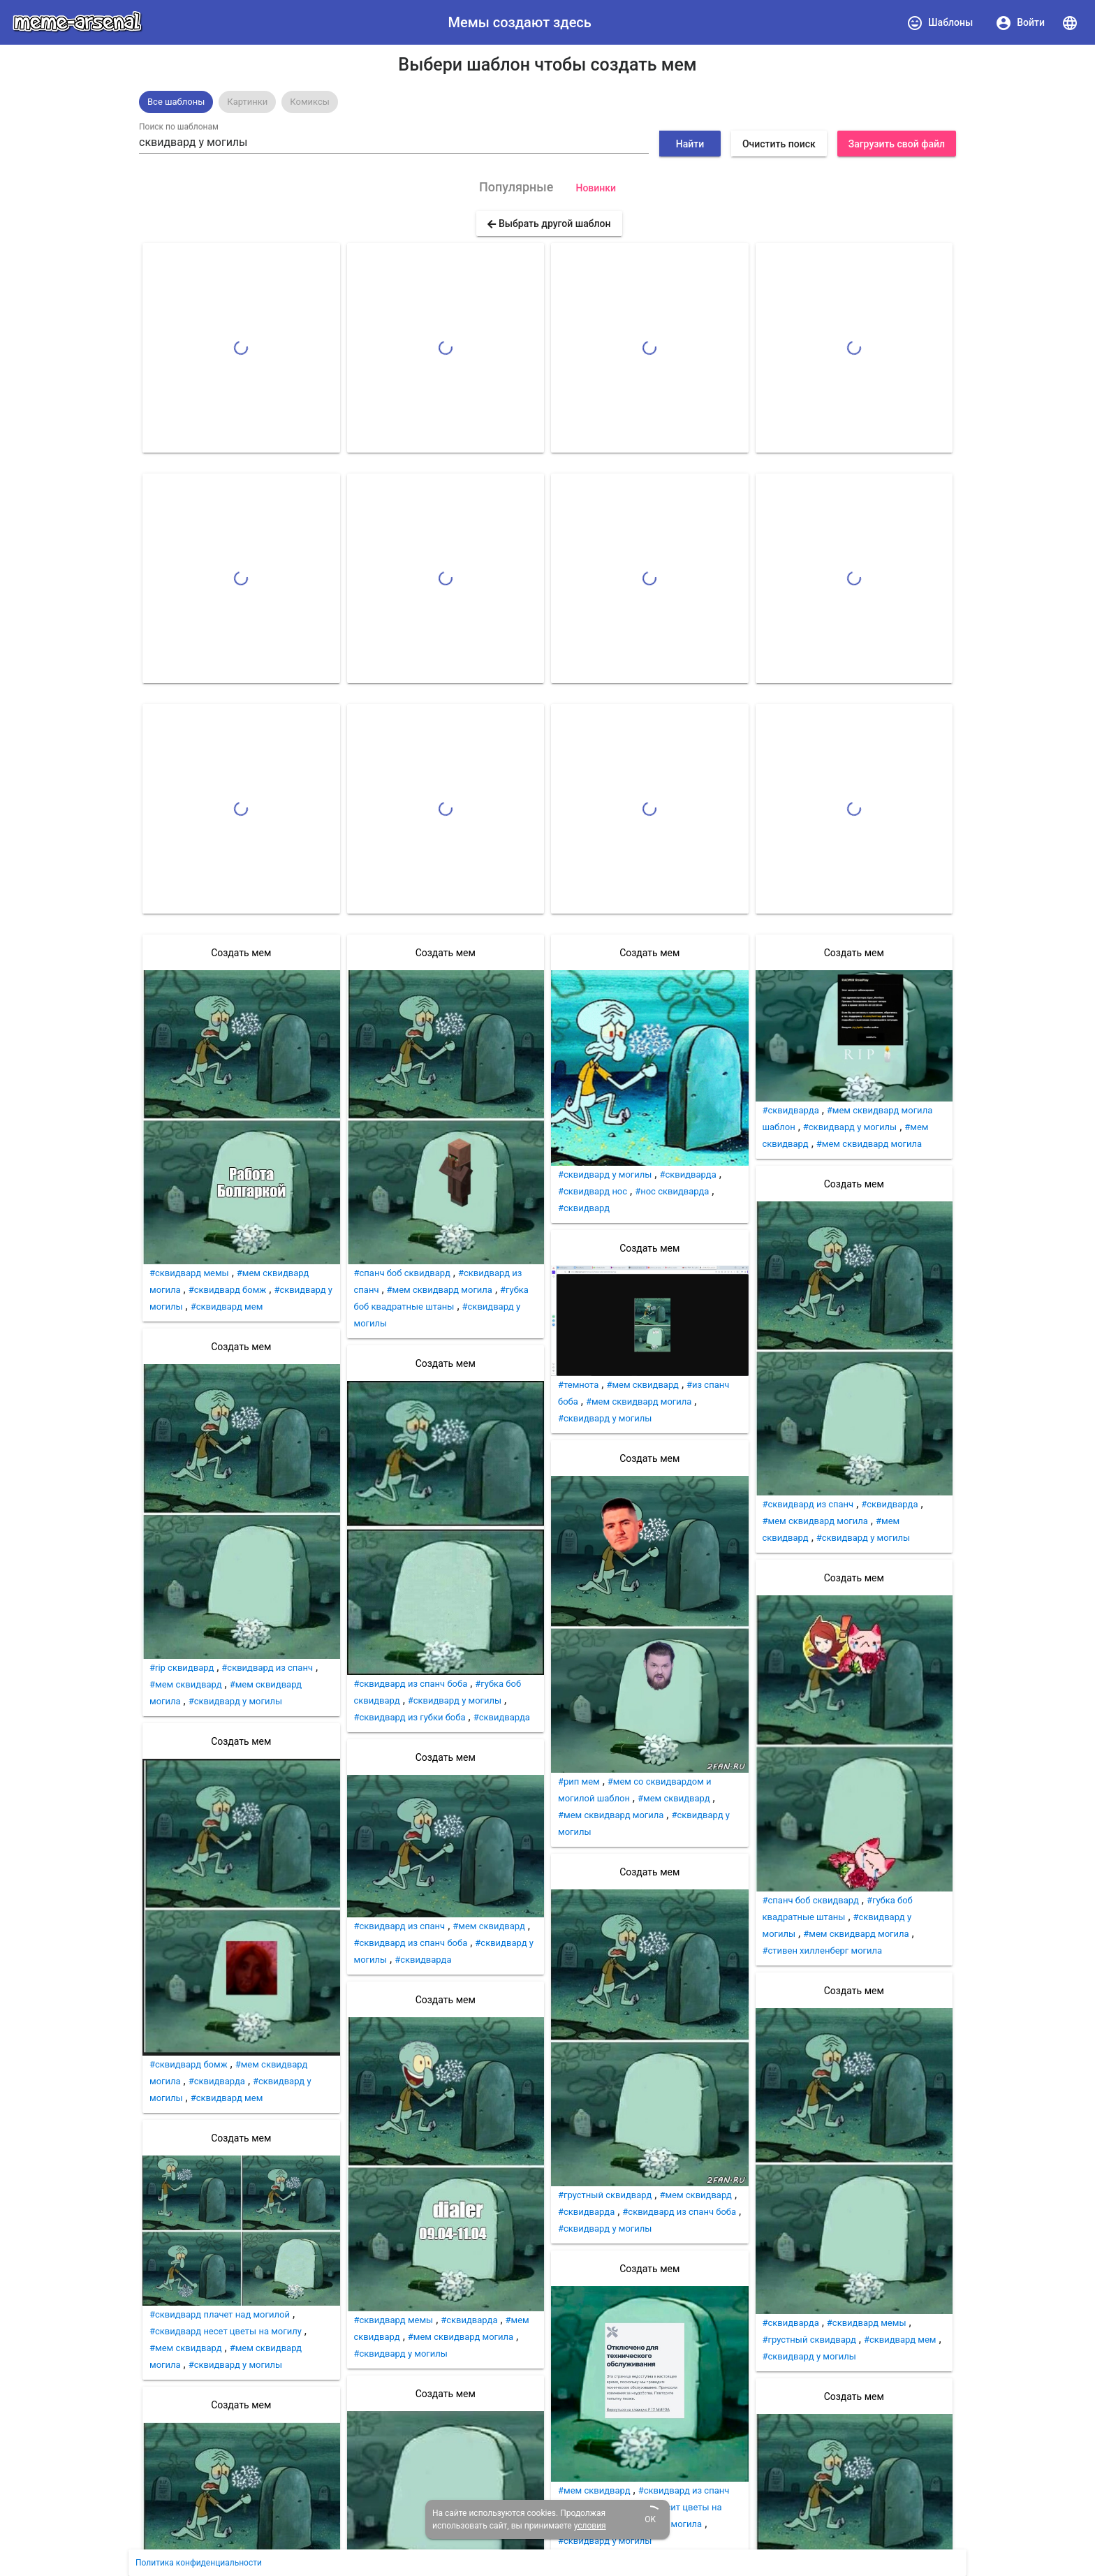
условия (590, 2526)
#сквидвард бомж (228, 1290)
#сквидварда (217, 2081)
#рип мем (579, 1781)
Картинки (247, 101)
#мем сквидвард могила (439, 1290)
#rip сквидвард (181, 1667)
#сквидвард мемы (189, 1273)
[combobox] (394, 142)
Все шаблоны (176, 101)
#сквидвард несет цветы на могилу (225, 2331)
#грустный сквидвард (605, 2195)
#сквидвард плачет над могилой (219, 2314)
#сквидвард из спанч (267, 1667)
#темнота (578, 1385)
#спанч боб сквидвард (402, 1273)
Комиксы (310, 101)
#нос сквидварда (672, 1191)
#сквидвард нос (592, 1191)
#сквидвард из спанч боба (411, 1683)
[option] (176, 102)
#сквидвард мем (227, 1306)
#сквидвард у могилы (235, 1701)
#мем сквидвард (185, 1684)
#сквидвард (584, 1208)
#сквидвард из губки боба (410, 1717)
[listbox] (547, 102)
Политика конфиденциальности (198, 2563)
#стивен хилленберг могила (823, 1950)
